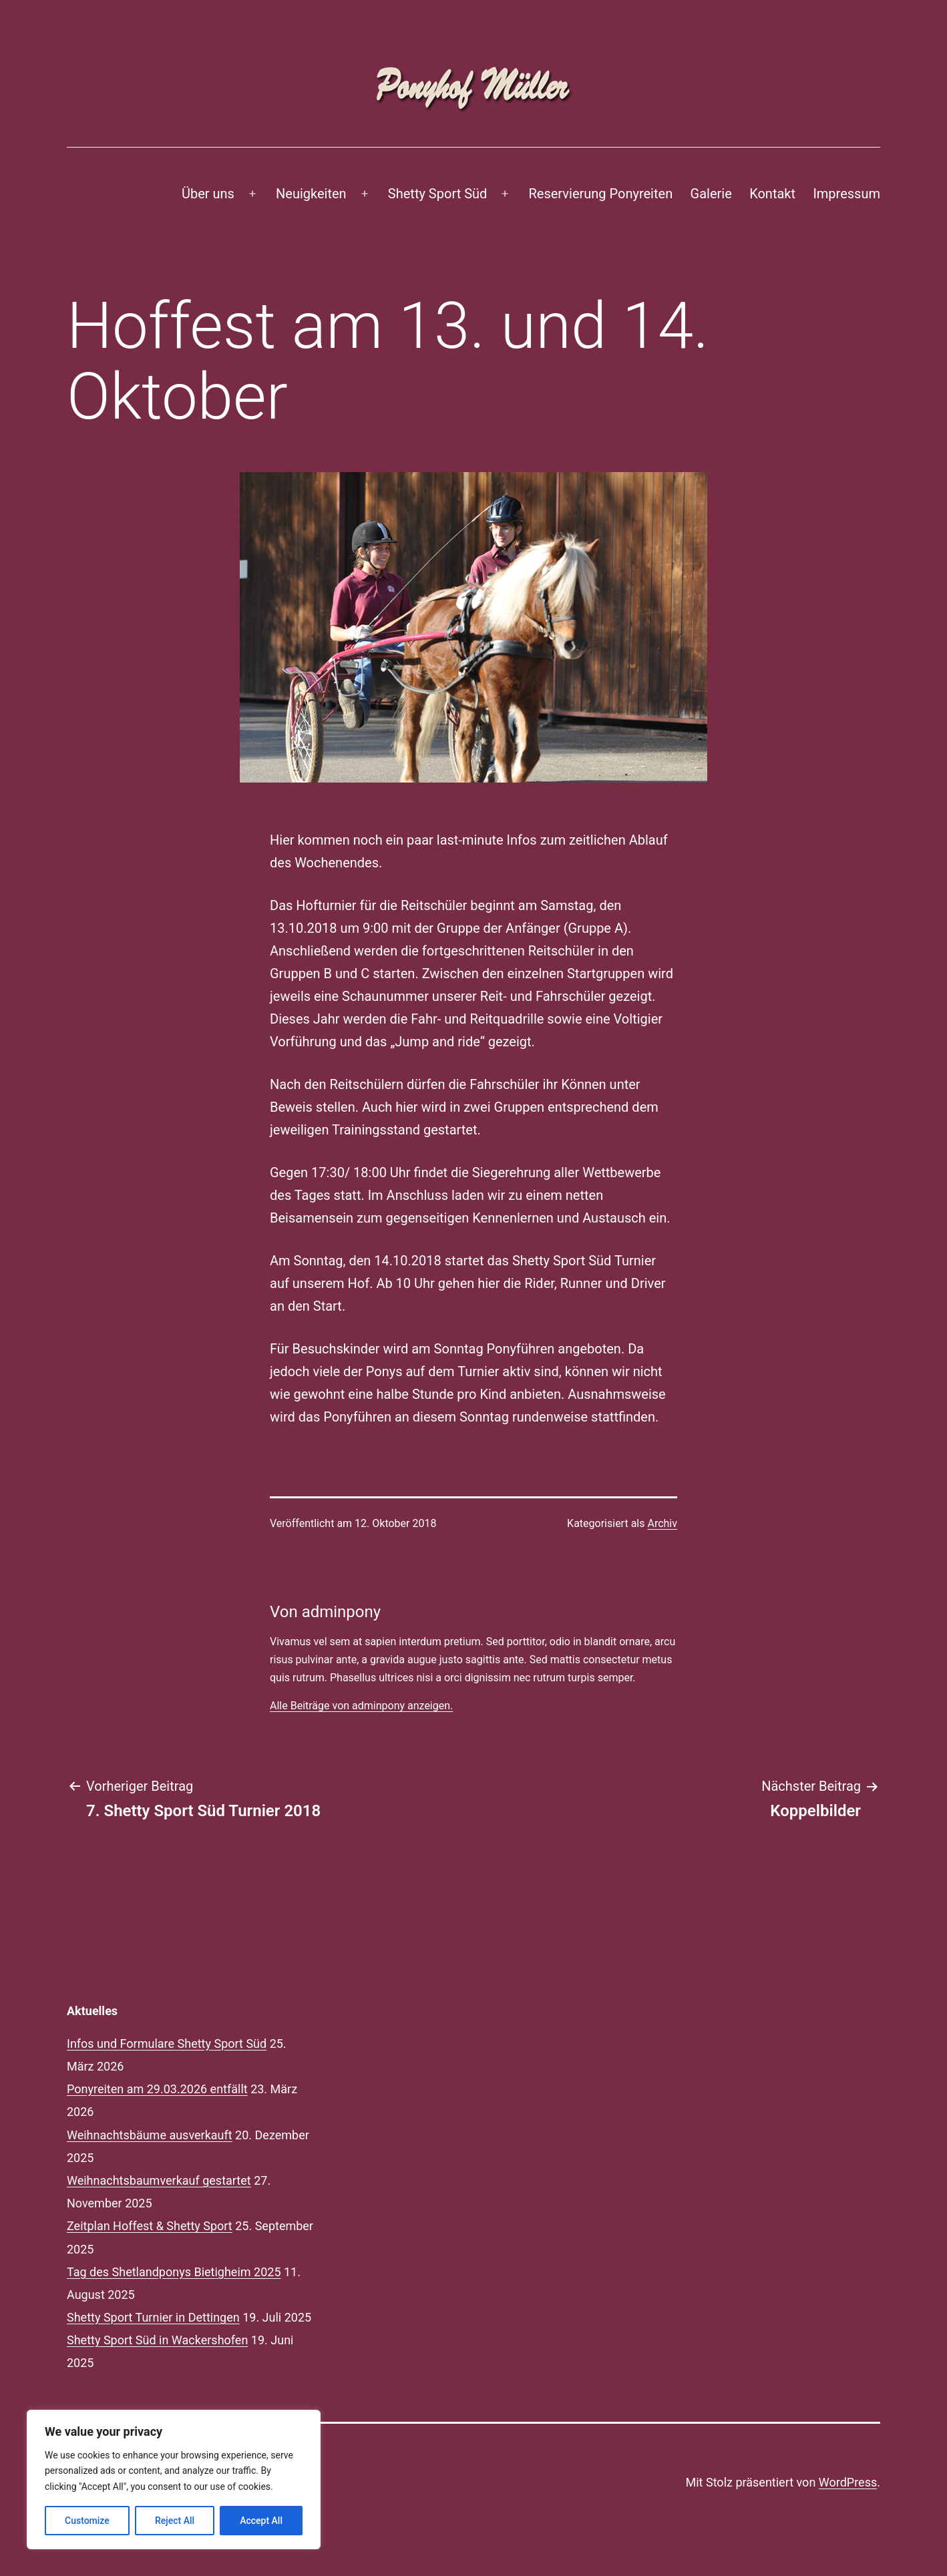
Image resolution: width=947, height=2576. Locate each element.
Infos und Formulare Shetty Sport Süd (166, 2043)
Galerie (711, 194)
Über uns (208, 194)
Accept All (261, 2520)
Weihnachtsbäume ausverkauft (149, 2135)
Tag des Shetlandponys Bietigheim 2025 (174, 2272)
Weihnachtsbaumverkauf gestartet (159, 2180)
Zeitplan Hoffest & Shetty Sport (149, 2226)
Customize (87, 2520)
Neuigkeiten (311, 194)
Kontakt (772, 194)
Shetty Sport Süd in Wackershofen (157, 2340)
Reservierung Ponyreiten (601, 194)
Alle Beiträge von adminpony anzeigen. (361, 1705)
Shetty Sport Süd (437, 194)
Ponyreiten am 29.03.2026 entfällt (157, 2089)
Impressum (846, 194)
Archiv (662, 1523)
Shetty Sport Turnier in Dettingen (153, 2317)
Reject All (174, 2520)
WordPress (848, 2482)
